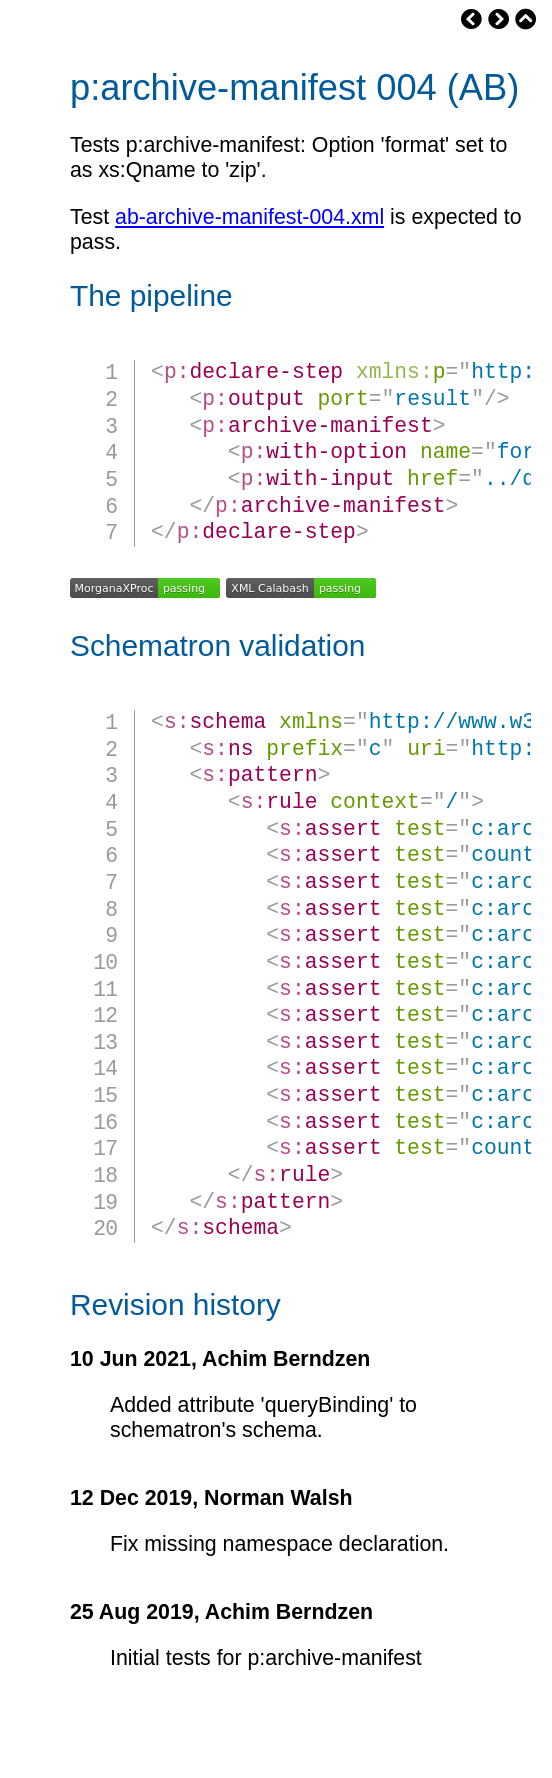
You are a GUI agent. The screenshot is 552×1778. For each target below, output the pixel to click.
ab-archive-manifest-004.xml (249, 217)
